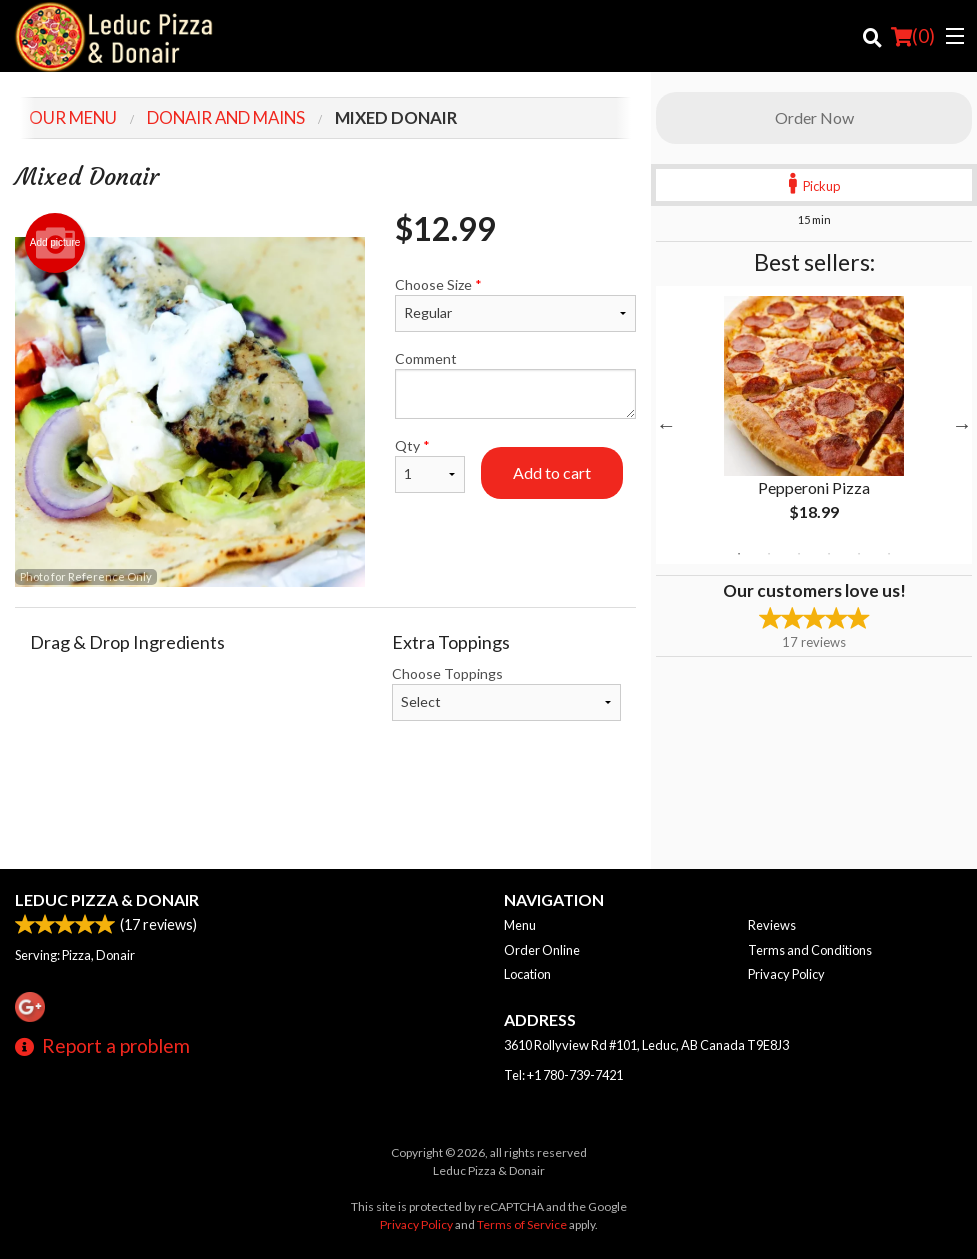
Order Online (542, 950)
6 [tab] (889, 554)
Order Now (814, 117)
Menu (520, 925)
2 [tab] (769, 554)
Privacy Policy (786, 974)
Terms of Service (522, 1224)
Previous (666, 425)
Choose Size (515, 304)
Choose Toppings (506, 693)
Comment (515, 384)
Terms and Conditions (810, 950)
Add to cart (552, 472)
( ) (913, 36)
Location (527, 974)
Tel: (563, 1075)
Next (962, 425)
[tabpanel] (814, 425)
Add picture (55, 243)
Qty (430, 465)
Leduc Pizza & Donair (107, 899)
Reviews (772, 925)
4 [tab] (829, 554)
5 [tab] (859, 554)
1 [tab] (739, 554)
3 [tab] (799, 554)
